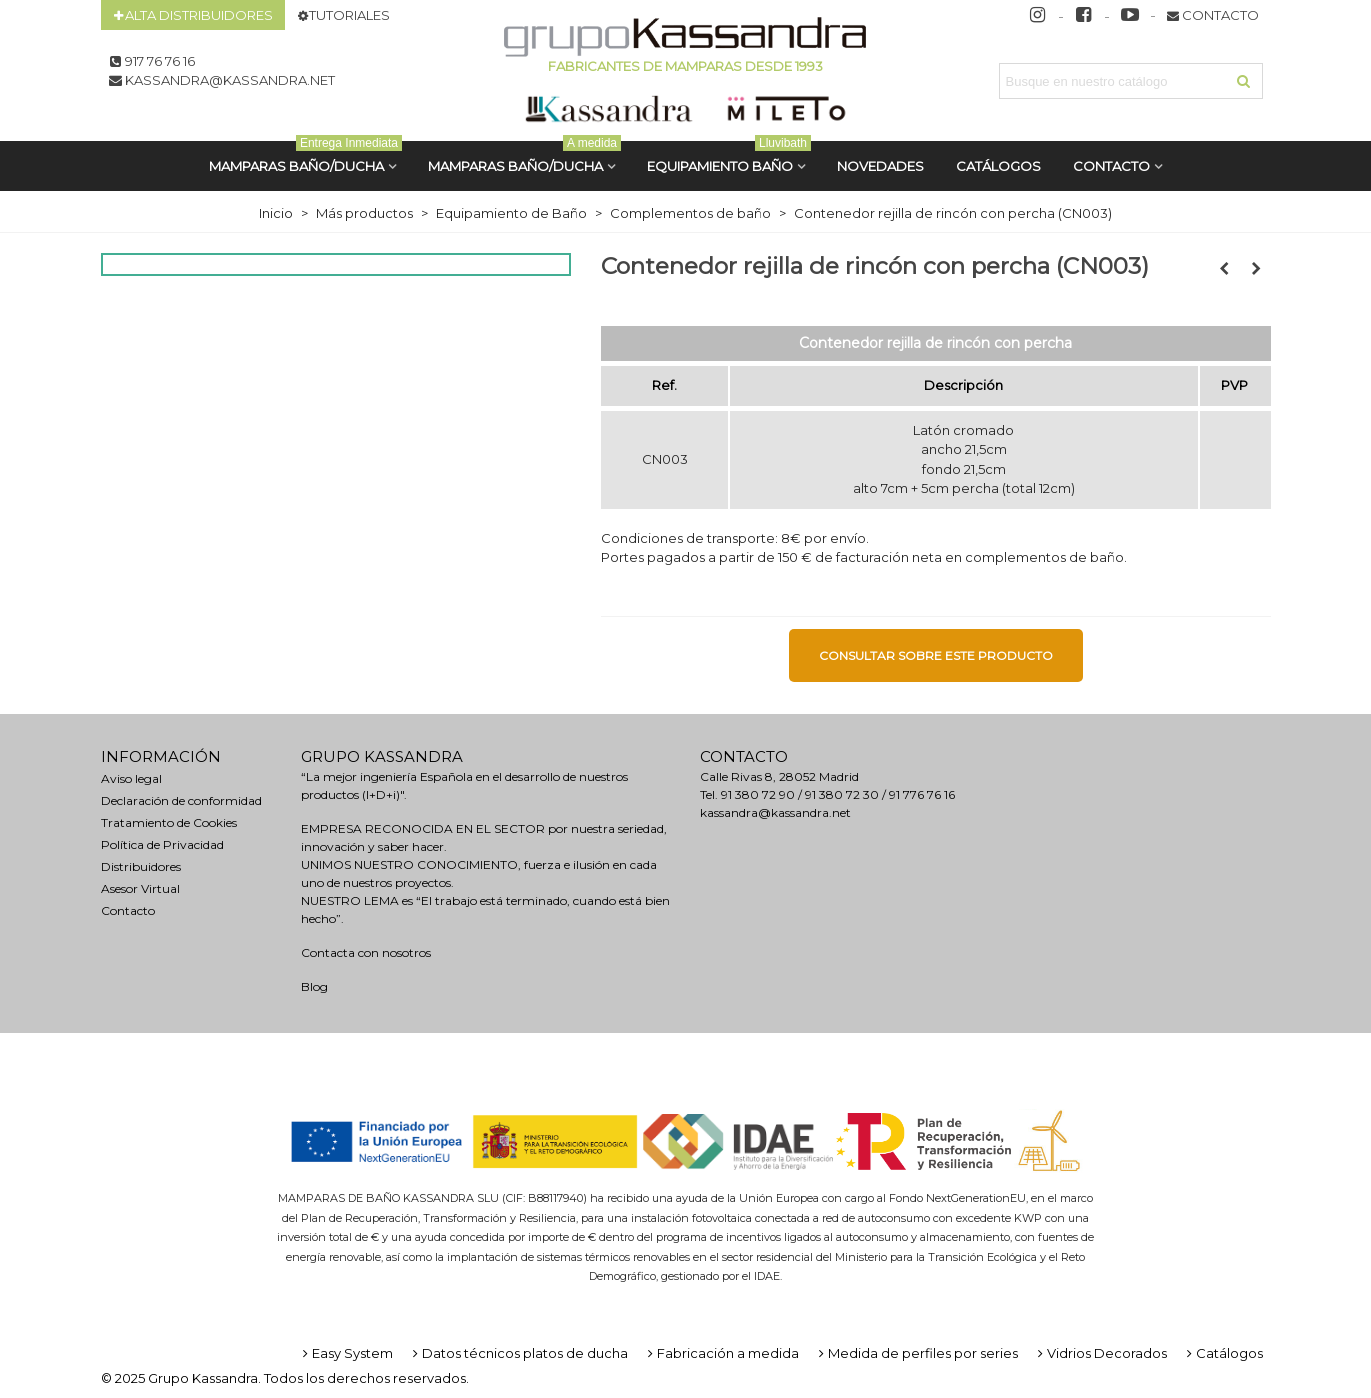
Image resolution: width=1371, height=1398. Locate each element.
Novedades (880, 166)
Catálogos (1223, 1353)
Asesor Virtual (140, 888)
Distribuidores (141, 866)
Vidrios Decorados (1100, 1353)
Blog (314, 986)
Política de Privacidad (162, 844)
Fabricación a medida (721, 1353)
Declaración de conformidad (181, 800)
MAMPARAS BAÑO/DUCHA (305, 157)
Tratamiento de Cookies (169, 822)
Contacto (1111, 166)
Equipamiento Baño (729, 157)
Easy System (346, 1353)
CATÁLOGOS (998, 166)
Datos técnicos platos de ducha (518, 1353)
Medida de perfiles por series (916, 1353)
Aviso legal (131, 778)
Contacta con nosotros (366, 952)
